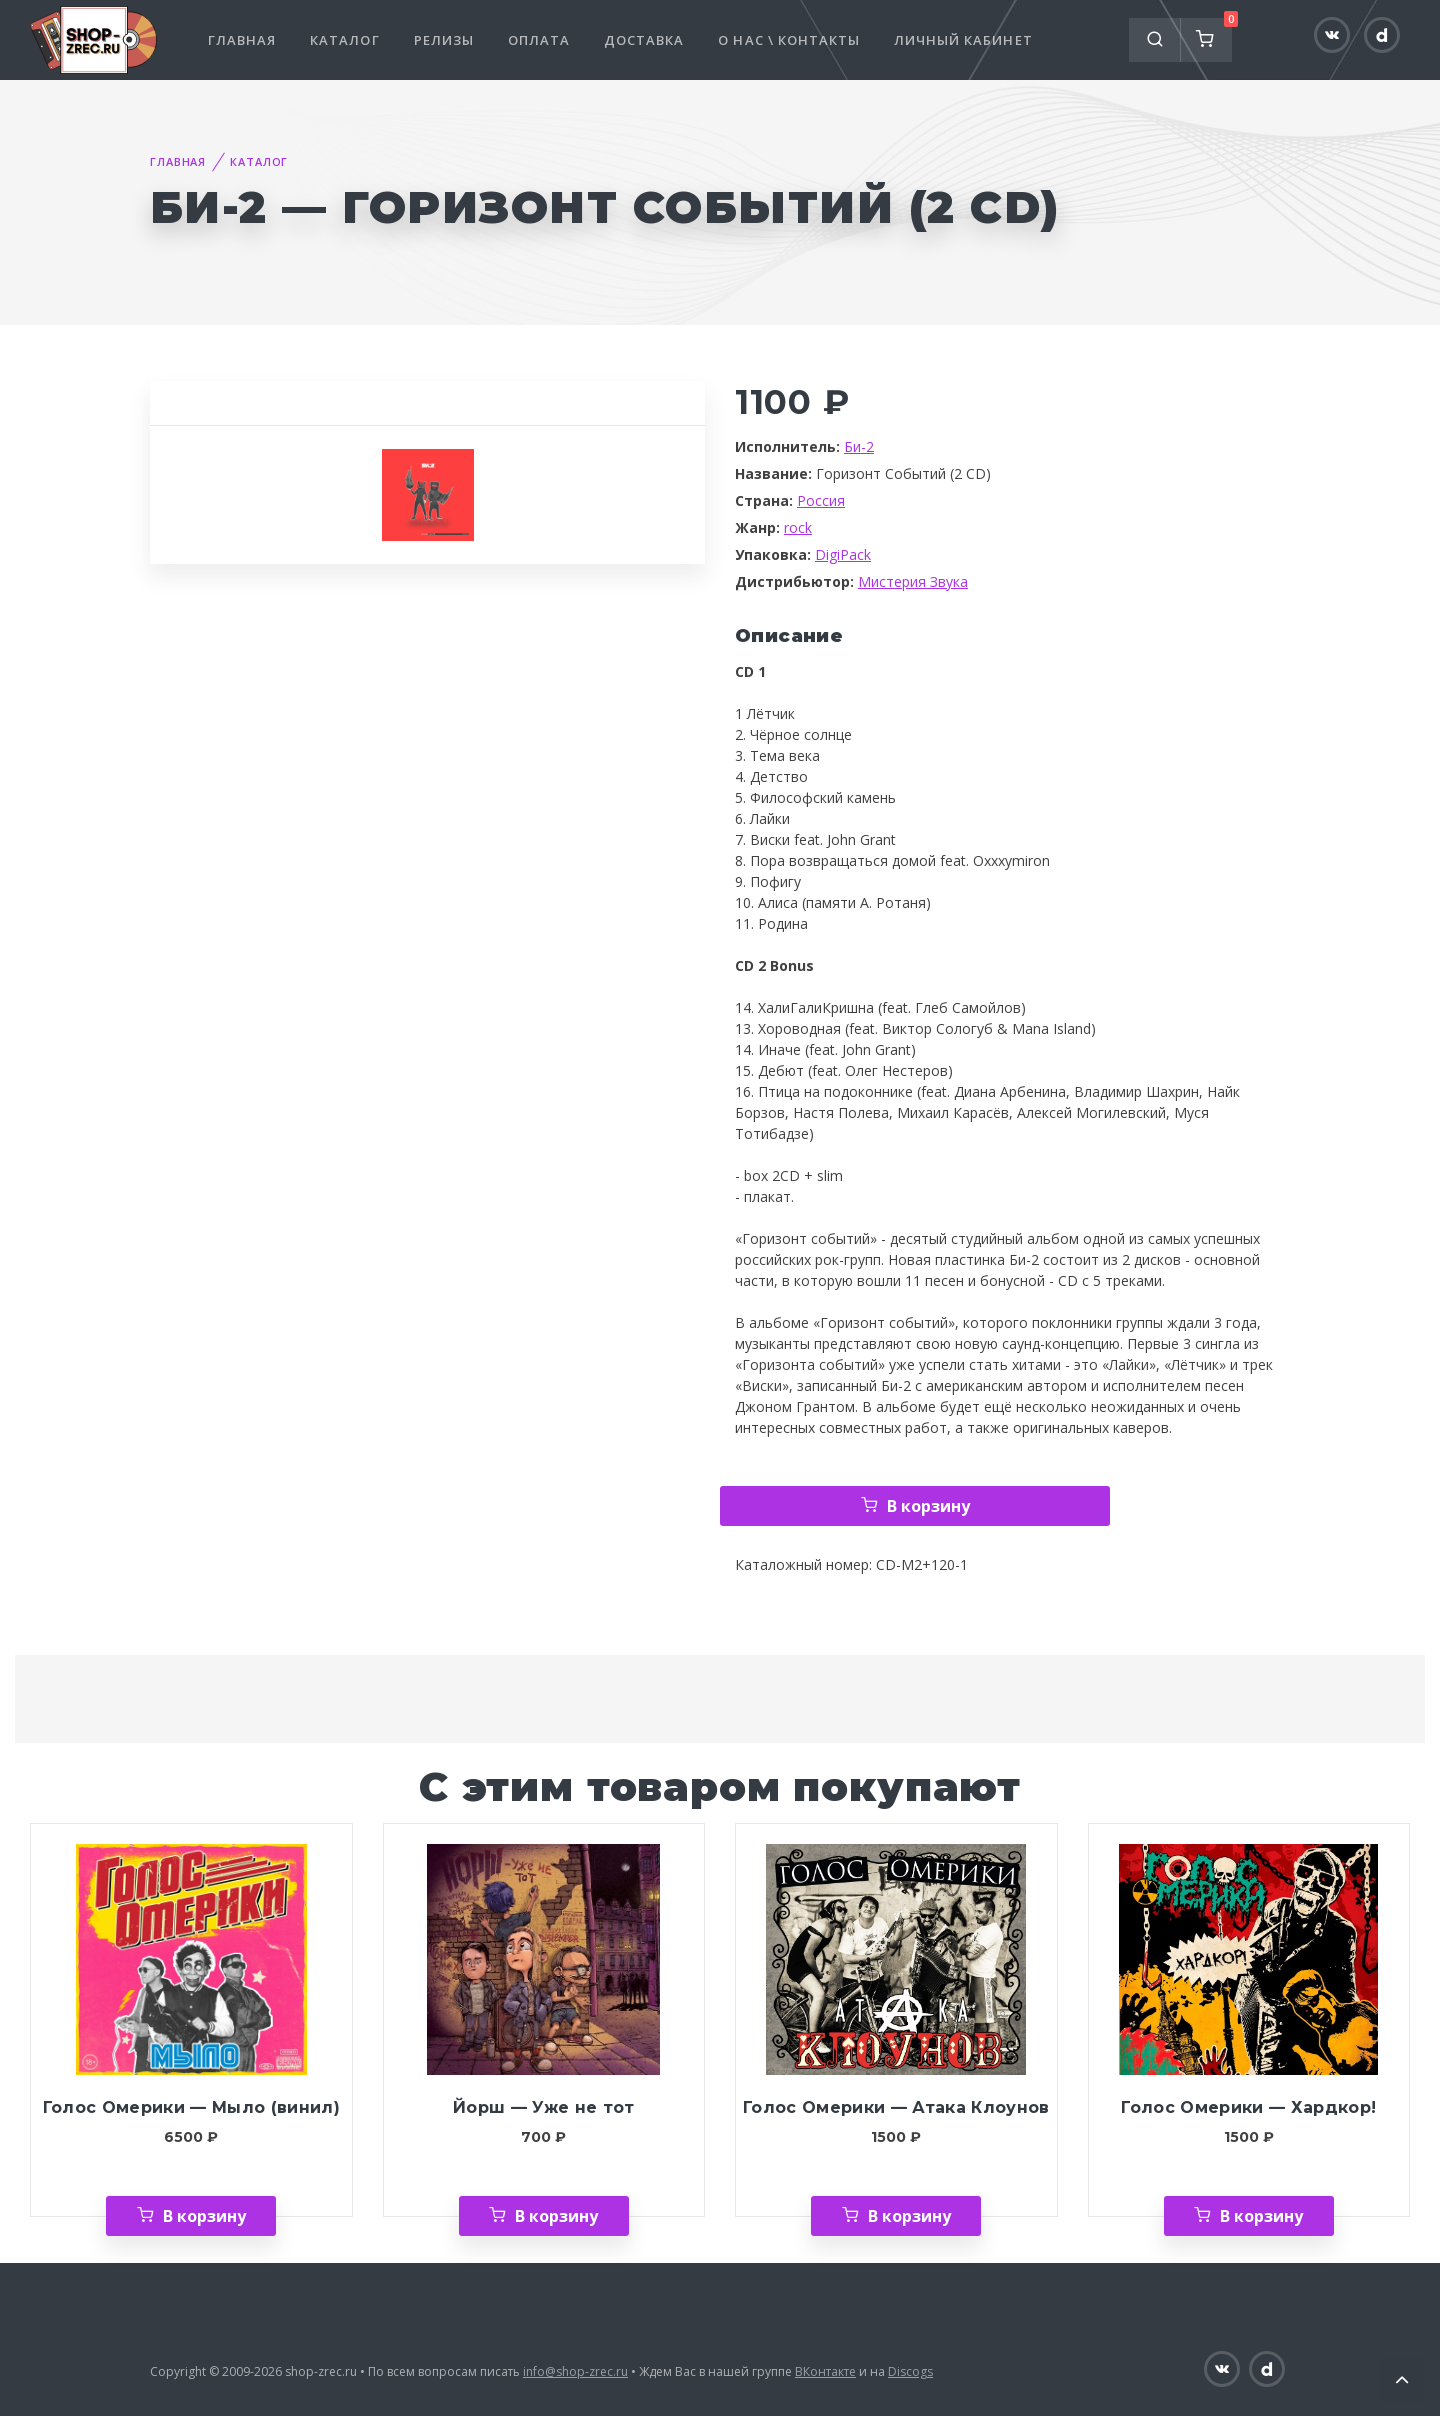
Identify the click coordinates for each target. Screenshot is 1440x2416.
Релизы (444, 40)
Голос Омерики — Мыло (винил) (191, 2107)
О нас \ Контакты (789, 40)
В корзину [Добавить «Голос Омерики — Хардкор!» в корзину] (1261, 2216)
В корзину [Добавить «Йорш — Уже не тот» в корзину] (556, 2216)
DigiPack (843, 554)
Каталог (344, 40)
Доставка (644, 40)
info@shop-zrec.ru (575, 2371)
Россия (821, 500)
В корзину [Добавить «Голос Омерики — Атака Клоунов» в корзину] (909, 2216)
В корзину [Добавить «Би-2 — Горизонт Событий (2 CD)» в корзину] (928, 1506)
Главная (242, 40)
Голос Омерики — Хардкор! (1248, 2107)
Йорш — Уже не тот (544, 2107)
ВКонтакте (825, 2371)
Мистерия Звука (913, 581)
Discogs (910, 2371)
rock (798, 527)
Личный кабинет (963, 40)
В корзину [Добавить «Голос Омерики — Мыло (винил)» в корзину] (204, 2216)
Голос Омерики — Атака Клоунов (896, 2107)
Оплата (539, 40)
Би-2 (859, 446)
